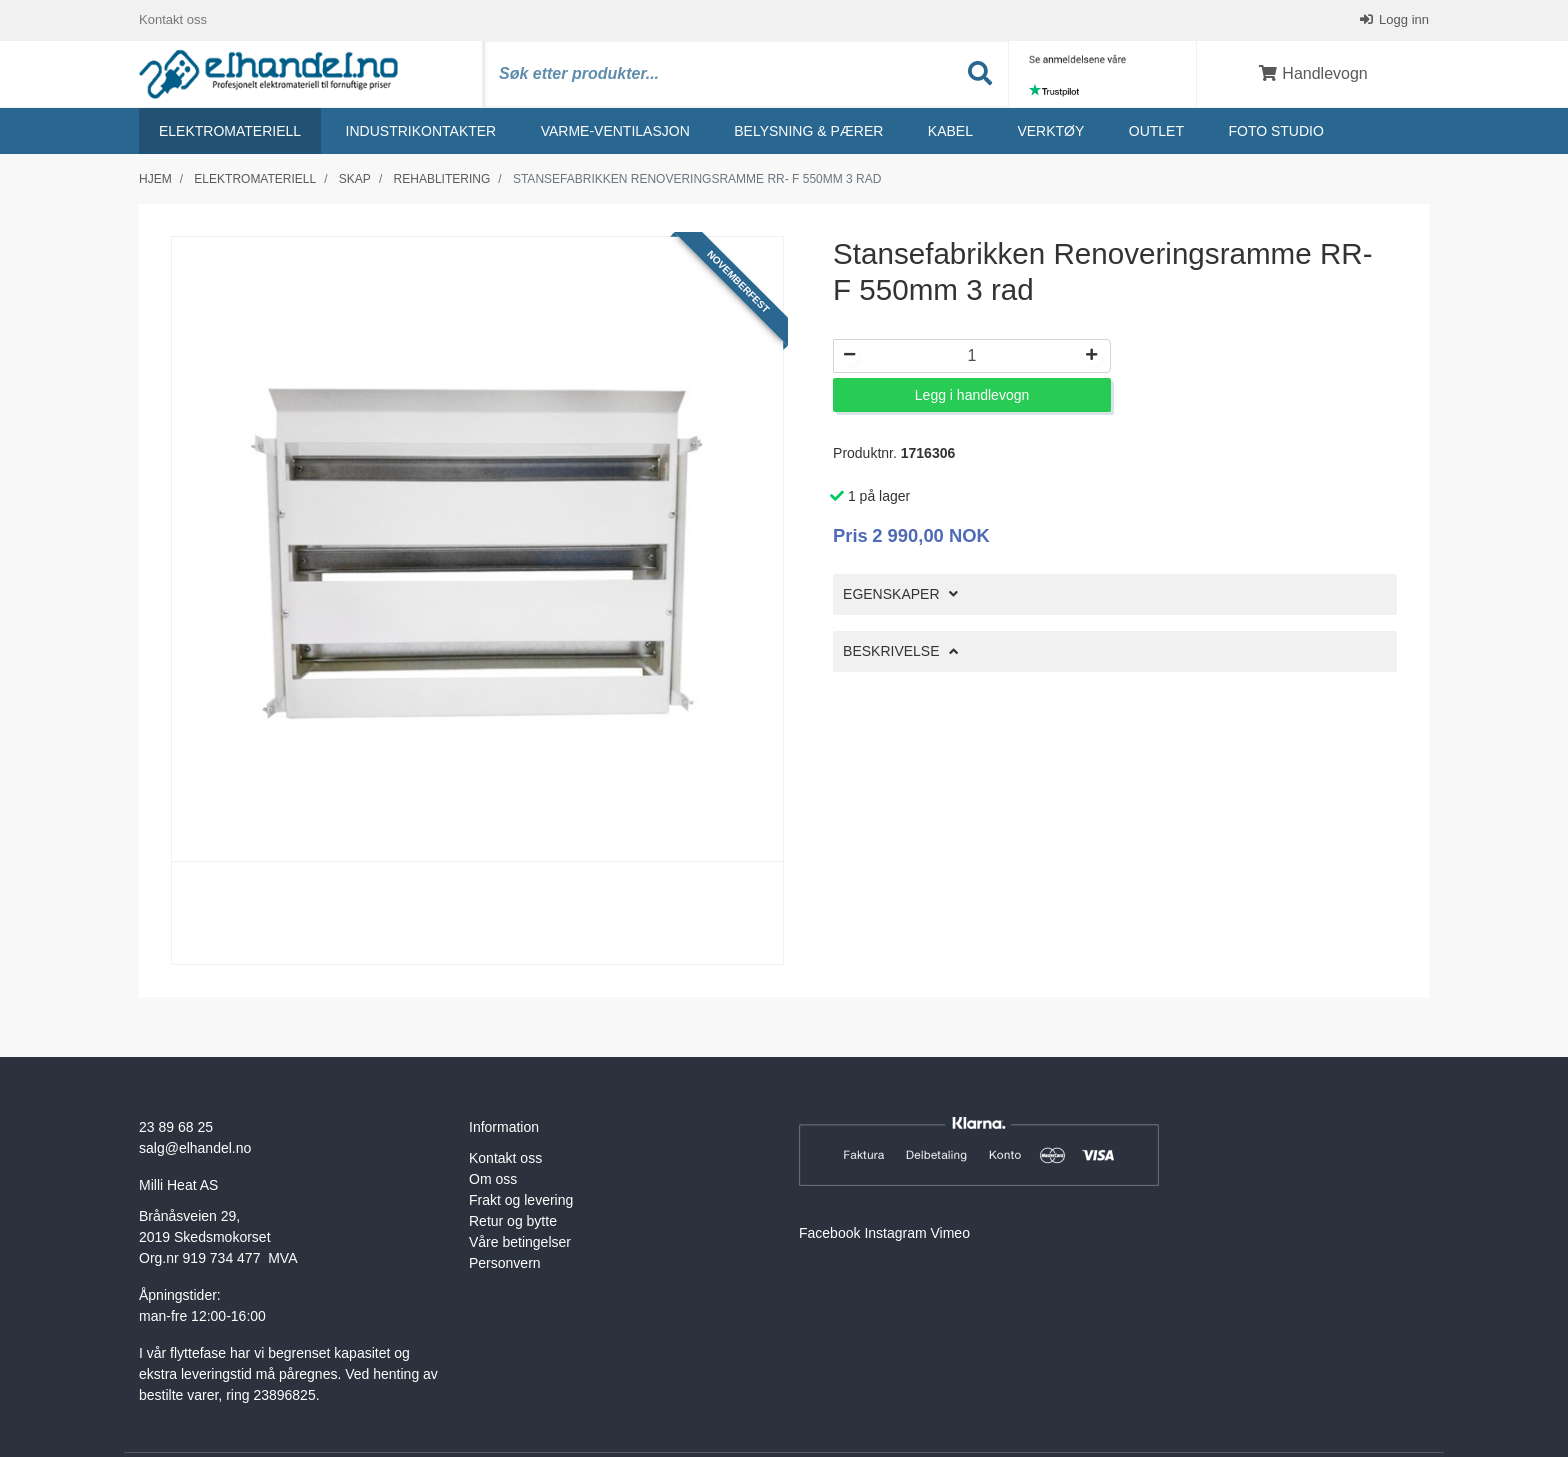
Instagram (895, 1233)
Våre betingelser (520, 1242)
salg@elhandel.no (195, 1148)
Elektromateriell (230, 131)
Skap (355, 179)
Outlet (1156, 131)
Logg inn (1403, 19)
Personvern (505, 1263)
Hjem (155, 179)
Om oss (493, 1179)
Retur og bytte (513, 1221)
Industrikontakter (421, 131)
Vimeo (950, 1233)
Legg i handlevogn (972, 395)
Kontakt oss (173, 19)
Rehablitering (442, 179)
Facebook (829, 1233)
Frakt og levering (521, 1200)
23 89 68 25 (176, 1127)
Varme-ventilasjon (615, 131)
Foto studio (1275, 131)
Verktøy (1050, 131)
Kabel (950, 131)
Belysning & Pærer (808, 131)
